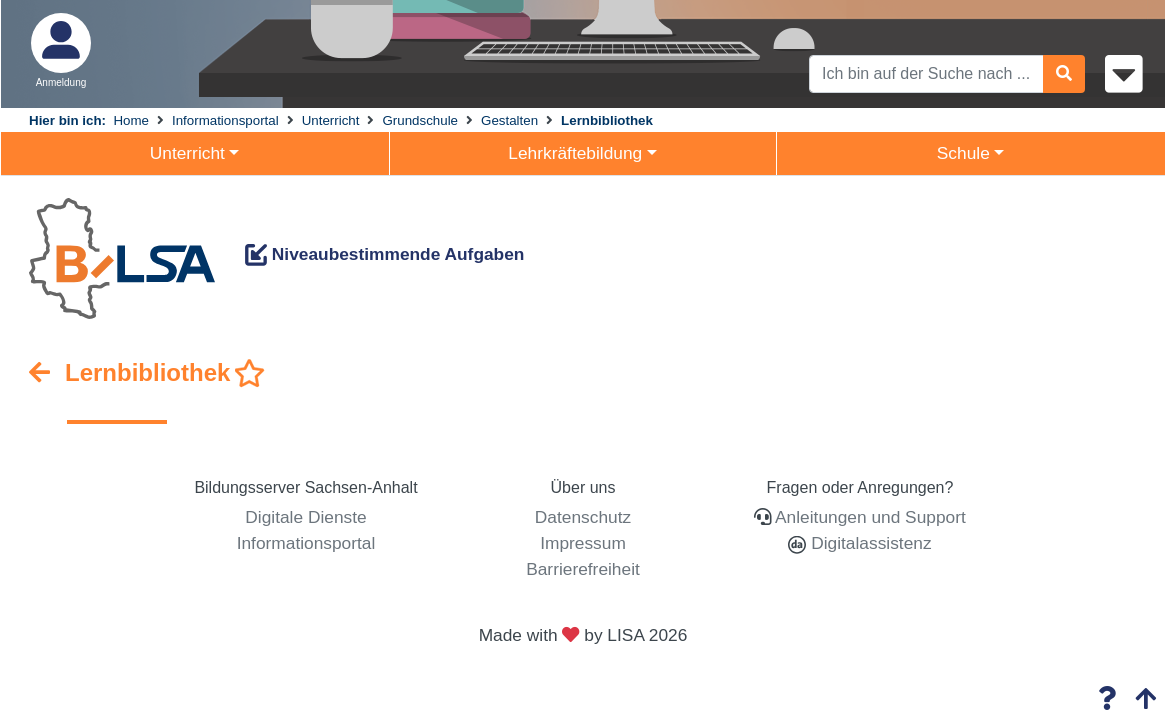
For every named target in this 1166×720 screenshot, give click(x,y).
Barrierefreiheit (583, 569)
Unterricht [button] (187, 153)
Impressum (583, 543)
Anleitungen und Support (870, 517)
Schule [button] (963, 153)
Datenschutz (583, 517)
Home (131, 120)
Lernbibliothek (607, 120)
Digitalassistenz (868, 543)
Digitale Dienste (305, 517)
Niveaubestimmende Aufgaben (384, 254)
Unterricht (331, 120)
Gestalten (509, 120)
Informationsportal (225, 120)
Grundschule (420, 120)
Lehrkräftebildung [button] (575, 153)
